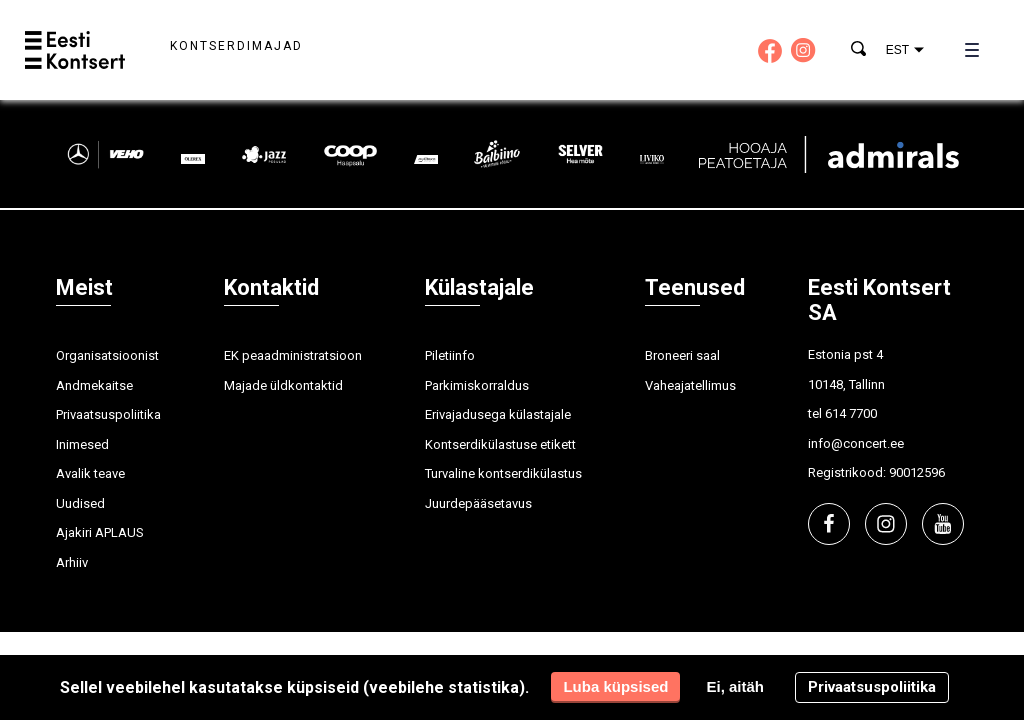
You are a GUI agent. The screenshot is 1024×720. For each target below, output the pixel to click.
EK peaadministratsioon (293, 355)
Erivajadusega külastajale (498, 414)
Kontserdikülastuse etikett (500, 444)
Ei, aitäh (735, 686)
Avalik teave (90, 473)
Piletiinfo (450, 355)
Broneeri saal (682, 355)
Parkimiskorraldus (477, 385)
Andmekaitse (94, 385)
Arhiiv (72, 562)
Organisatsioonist (107, 355)
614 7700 (851, 413)
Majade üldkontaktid (283, 385)
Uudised (80, 503)
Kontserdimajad (236, 46)
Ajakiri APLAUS (100, 532)
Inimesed (82, 444)
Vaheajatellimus (690, 385)
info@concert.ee (856, 443)
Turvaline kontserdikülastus (503, 473)
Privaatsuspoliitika (108, 414)
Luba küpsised (615, 686)
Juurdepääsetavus (478, 503)
